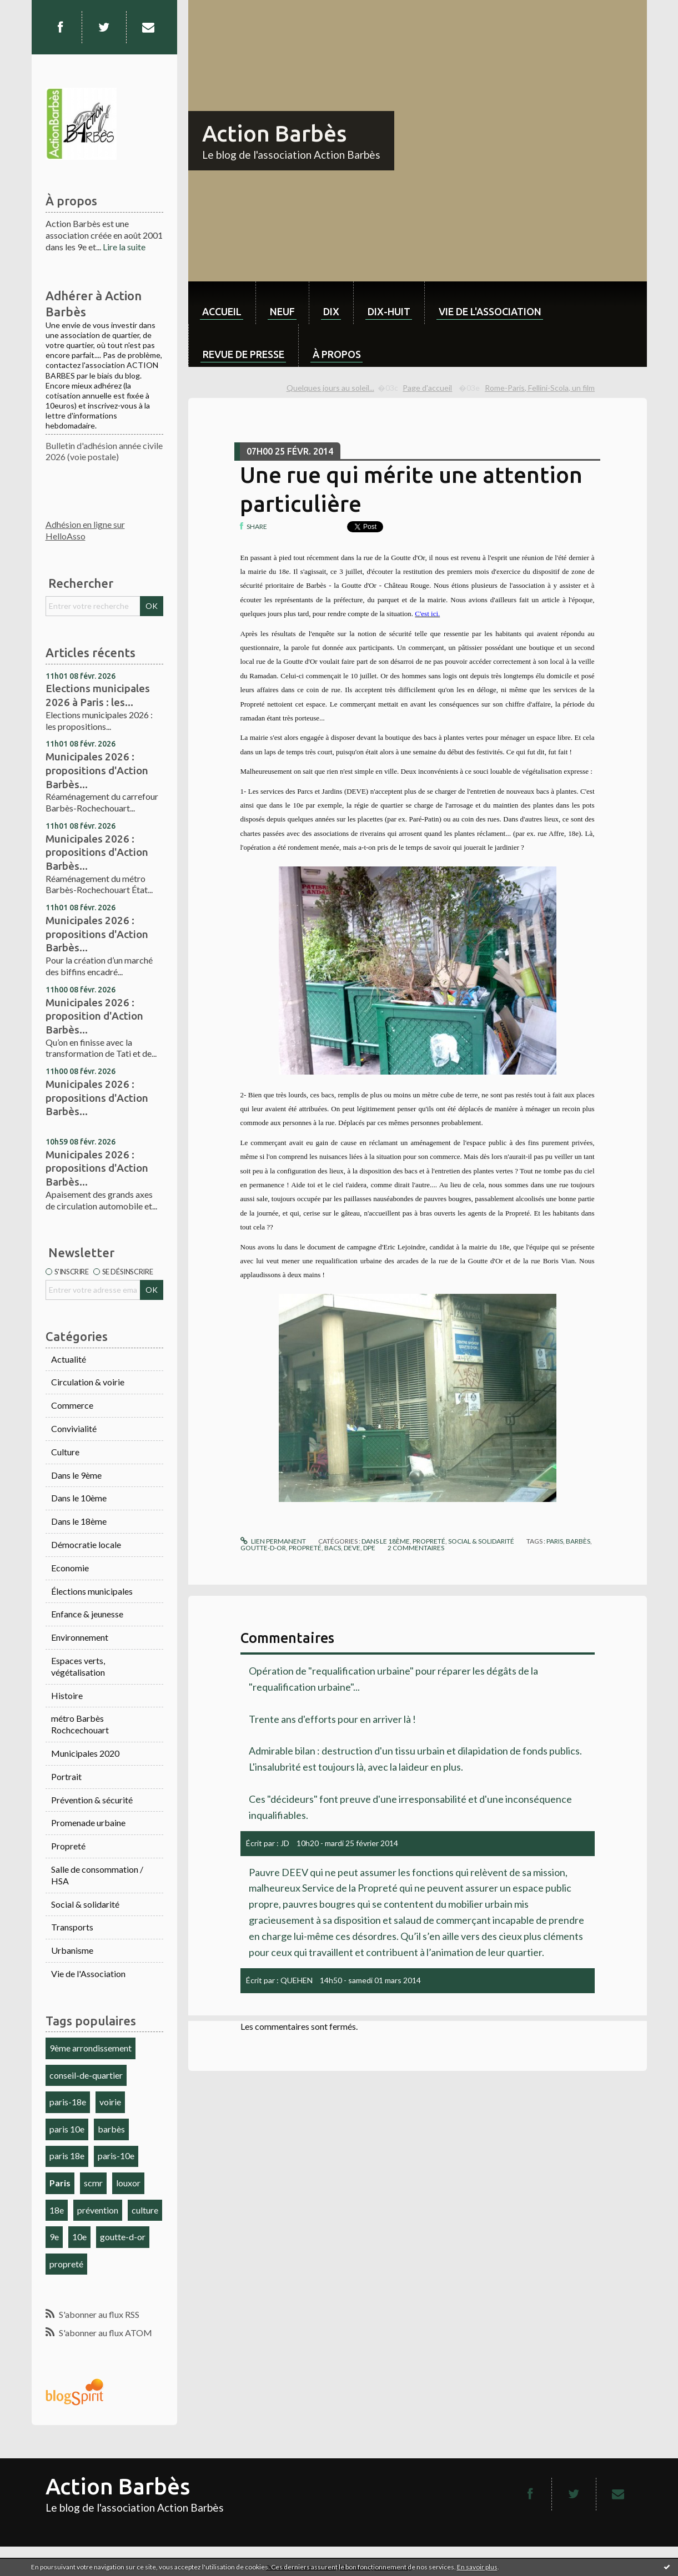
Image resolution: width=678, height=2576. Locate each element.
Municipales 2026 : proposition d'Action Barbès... (94, 1016)
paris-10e (116, 2155)
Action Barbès (274, 133)
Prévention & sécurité (92, 1799)
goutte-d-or (122, 2236)
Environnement (79, 1637)
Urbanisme (72, 1950)
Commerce (72, 1405)
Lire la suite (124, 246)
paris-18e (67, 2101)
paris (554, 1541)
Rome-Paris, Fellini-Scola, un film (540, 387)
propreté (66, 2264)
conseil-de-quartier (86, 2075)
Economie (70, 1567)
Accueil (222, 311)
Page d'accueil (427, 387)
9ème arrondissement (90, 2048)
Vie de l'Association (88, 1973)
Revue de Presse (243, 354)
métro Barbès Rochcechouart (80, 1724)
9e (54, 2236)
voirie (110, 2101)
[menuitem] (221, 302)
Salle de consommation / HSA (97, 1875)
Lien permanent (273, 1541)
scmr (93, 2182)
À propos (337, 354)
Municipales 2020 (85, 1753)
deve (352, 1548)
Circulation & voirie (87, 1382)
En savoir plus (477, 2567)
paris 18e (66, 2155)
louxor (128, 2182)
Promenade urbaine (88, 1822)
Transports (72, 1927)
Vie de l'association (490, 311)
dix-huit (389, 311)
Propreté (68, 1846)
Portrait (66, 1776)
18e (56, 2210)
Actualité (68, 1359)
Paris (60, 2182)
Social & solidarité (85, 1904)
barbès (111, 2129)
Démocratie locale (86, 1544)
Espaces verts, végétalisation (78, 1666)
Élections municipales (92, 1591)
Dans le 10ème (79, 1498)
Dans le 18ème (79, 1521)
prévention (97, 2210)
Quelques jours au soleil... (330, 387)
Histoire (67, 1695)
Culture (65, 1451)
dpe (369, 1548)
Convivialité (74, 1428)
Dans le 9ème (76, 1475)
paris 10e (66, 2129)
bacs (332, 1548)
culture (145, 2210)
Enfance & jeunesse (87, 1614)
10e (79, 2236)
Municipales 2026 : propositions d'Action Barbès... (97, 770)
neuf (282, 311)
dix (331, 311)
